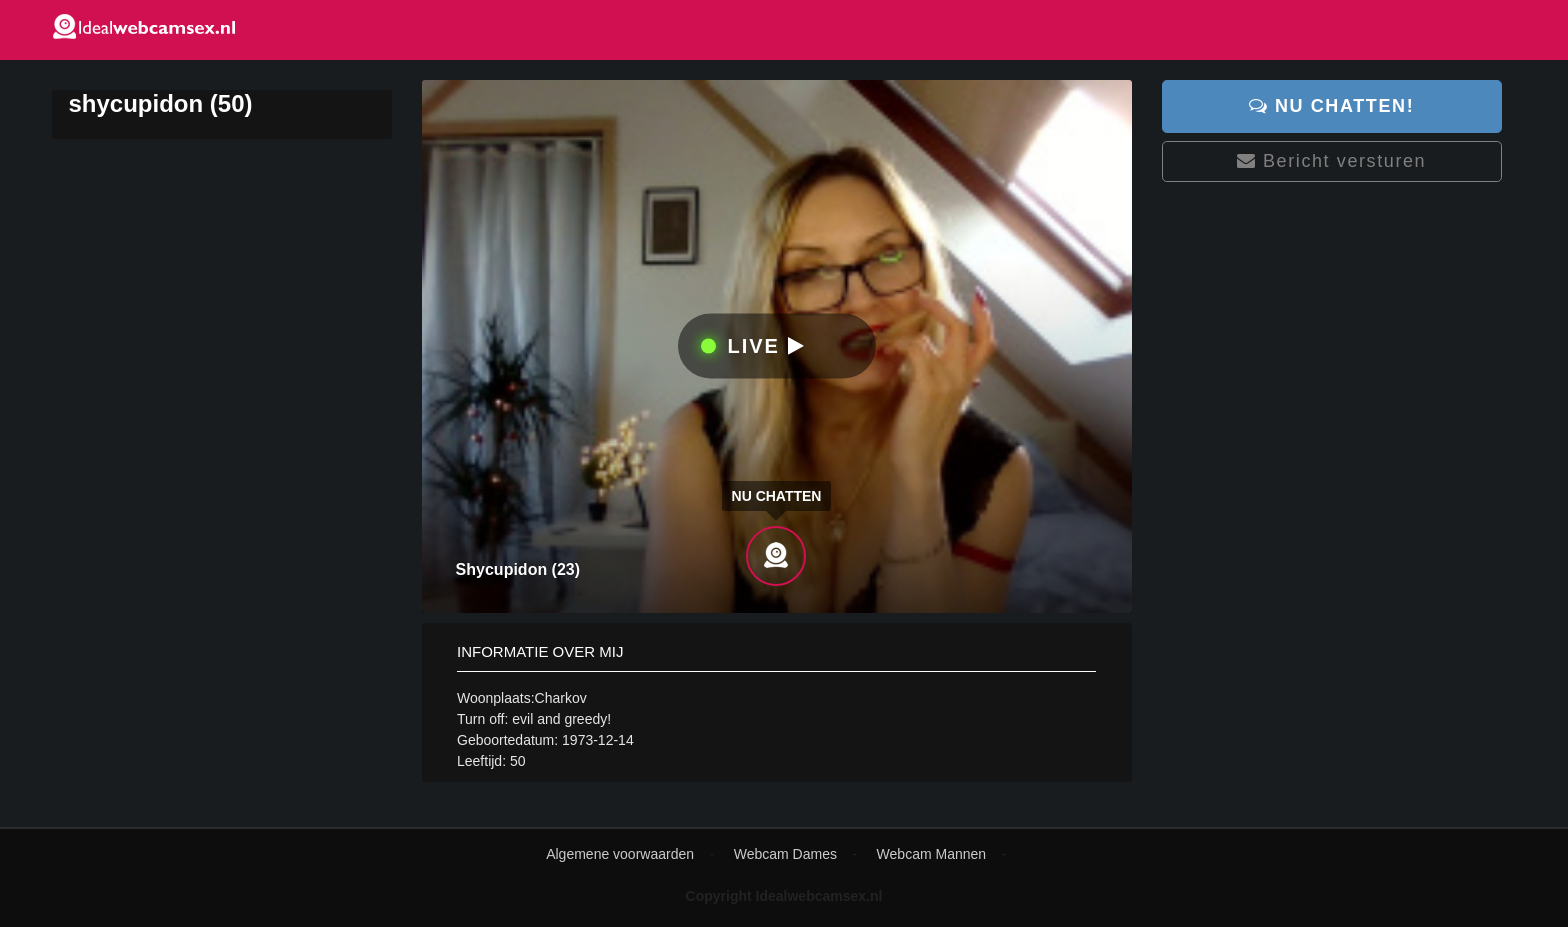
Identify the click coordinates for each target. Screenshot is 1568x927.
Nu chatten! (1331, 106)
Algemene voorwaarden (620, 854)
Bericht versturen (1331, 161)
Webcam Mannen (931, 854)
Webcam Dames (785, 854)
